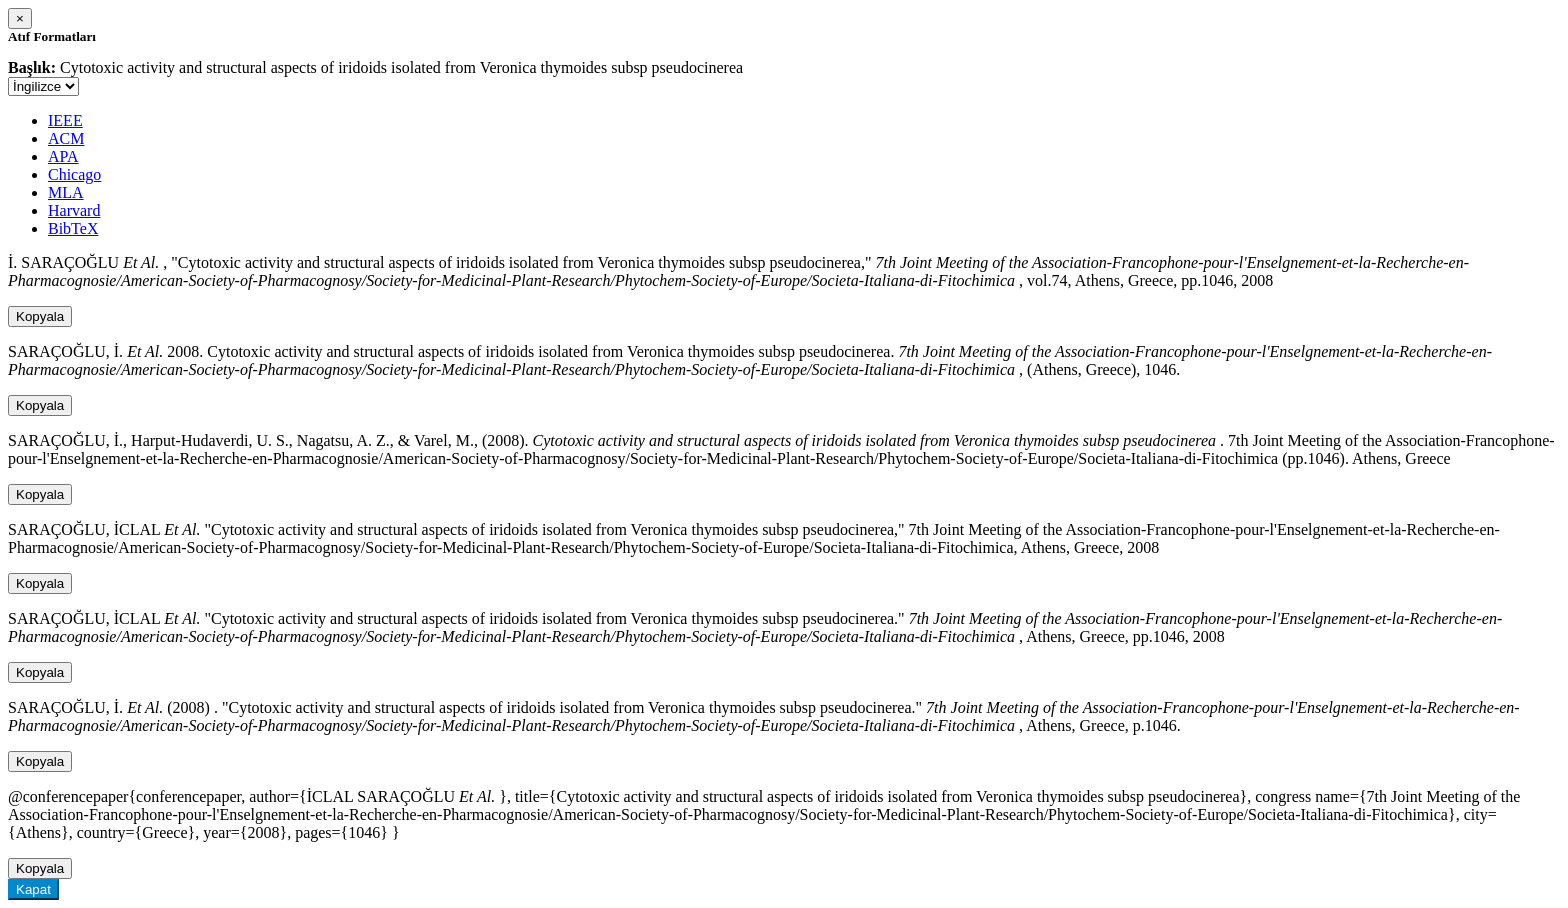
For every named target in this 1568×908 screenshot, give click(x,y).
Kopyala (40, 316)
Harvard (74, 210)
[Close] (20, 18)
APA (63, 156)
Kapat (33, 889)
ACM (66, 138)
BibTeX (73, 228)
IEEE (65, 120)
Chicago (74, 174)
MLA (66, 192)
